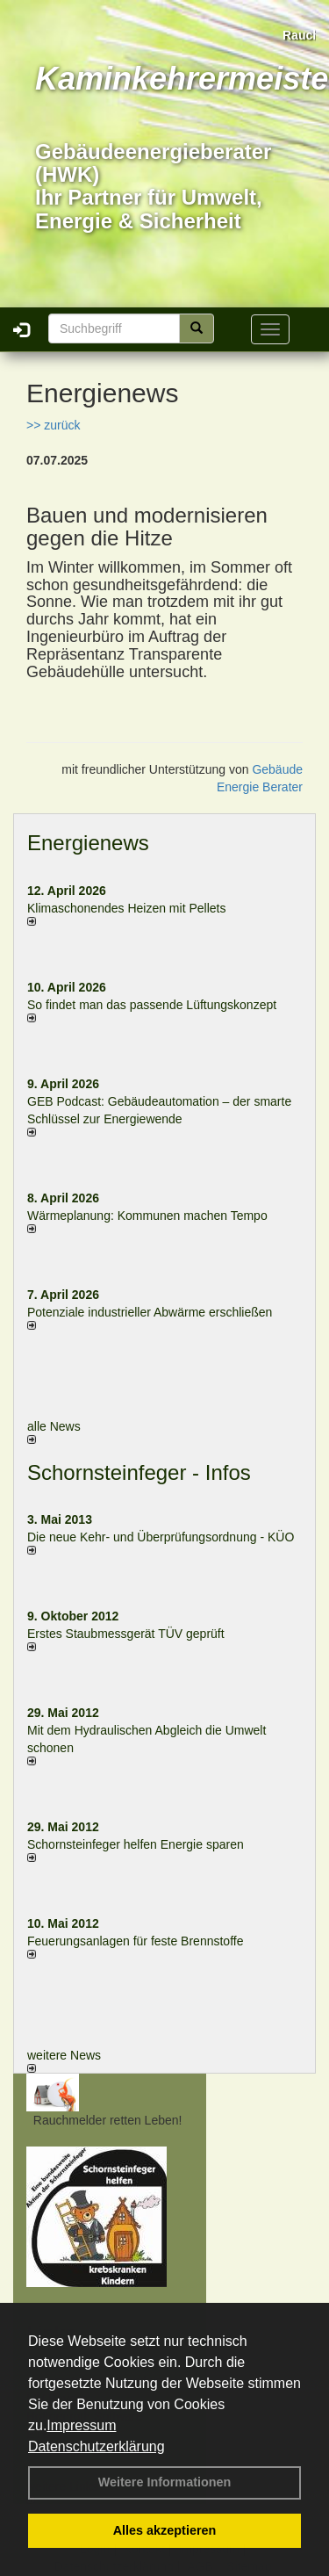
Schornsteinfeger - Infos (139, 1472)
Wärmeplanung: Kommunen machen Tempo (147, 1216)
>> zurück (53, 425)
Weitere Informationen (165, 2482)
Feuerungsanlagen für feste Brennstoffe (135, 1941)
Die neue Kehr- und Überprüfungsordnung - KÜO (160, 1537)
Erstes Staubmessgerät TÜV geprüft (126, 1634)
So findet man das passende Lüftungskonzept (151, 1005)
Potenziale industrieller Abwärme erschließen (149, 1312)
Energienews (88, 843)
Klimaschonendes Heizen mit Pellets (126, 908)
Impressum (81, 2425)
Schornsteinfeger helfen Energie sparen (135, 1844)
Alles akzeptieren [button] (165, 2530)
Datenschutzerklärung (96, 2446)
